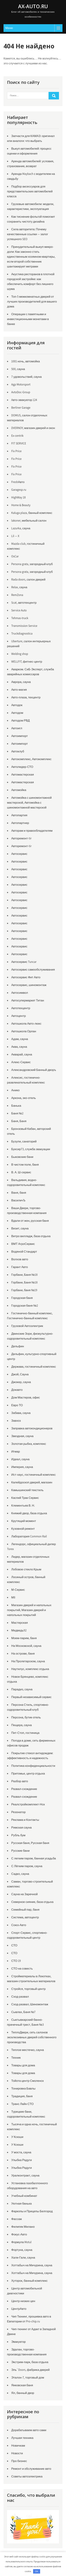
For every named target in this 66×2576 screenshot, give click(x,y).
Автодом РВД (20, 720)
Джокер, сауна (21, 1382)
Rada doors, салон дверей (28, 579)
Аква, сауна (19, 1047)
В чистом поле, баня (25, 1164)
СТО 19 (16, 1961)
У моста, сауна (21, 2152)
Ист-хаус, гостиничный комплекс (33, 1475)
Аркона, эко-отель (23, 1098)
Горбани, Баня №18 (24, 1275)
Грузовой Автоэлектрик (27, 1326)
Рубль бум (18, 1835)
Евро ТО (17, 1405)
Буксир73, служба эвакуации (30, 1149)
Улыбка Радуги (21, 2160)
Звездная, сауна (22, 1436)
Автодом (17, 713)
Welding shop (19, 654)
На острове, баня (23, 1653)
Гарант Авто (19, 1267)
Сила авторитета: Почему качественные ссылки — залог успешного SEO (27, 234)
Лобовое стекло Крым (26, 1569)
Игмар (15, 1451)
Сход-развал (20, 1996)
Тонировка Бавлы (23, 2088)
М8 (13, 1597)
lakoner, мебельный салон (28, 520)
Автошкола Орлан (23, 1031)
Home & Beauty (20, 505)
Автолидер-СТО (22, 767)
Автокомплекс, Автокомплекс (31, 759)
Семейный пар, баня (25, 1909)
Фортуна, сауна (21, 2250)
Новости (17, 2453)
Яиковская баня (22, 2385)
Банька (16, 1106)
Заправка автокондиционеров (31, 1428)
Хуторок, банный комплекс (29, 2281)
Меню (9, 28)
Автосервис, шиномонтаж (28, 985)
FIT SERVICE (18, 443)
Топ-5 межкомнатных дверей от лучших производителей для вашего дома (32, 301)
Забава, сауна (20, 1413)
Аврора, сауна (21, 682)
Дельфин (17, 1346)
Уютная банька (21, 2203)
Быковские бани (22, 1157)
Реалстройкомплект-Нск (28, 1804)
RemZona (17, 595)
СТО (14, 1945)
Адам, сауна (19, 1039)
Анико (15, 1090)
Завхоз (16, 1421)
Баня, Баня (18, 1121)
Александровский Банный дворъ (33, 1070)
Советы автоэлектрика (26, 2476)
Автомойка (18, 790)
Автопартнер (20, 823)
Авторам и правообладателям (31, 831)
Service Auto (19, 610)
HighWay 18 (18, 497)
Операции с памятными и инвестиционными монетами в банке (28, 319)
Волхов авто (19, 1259)
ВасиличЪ (18, 1200)
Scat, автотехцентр (24, 603)
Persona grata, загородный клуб (32, 564)
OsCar (15, 556)
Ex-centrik (17, 436)
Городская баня (22, 1298)
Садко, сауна (20, 1874)
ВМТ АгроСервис (23, 1244)
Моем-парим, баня (24, 1638)
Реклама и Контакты (25, 1820)
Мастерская (19, 1623)
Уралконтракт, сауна (25, 2175)
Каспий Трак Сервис (25, 1498)
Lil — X (15, 536)
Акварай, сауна (21, 1054)
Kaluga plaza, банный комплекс (31, 513)
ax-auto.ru (33, 6)
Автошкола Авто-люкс (26, 1023)
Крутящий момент (23, 1521)
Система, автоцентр (25, 1917)
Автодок (16, 705)
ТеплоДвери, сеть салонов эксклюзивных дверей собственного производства (31, 2037)
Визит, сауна (20, 1228)
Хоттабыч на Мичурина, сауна (31, 2265)
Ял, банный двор (22, 2393)
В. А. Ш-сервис (21, 1172)
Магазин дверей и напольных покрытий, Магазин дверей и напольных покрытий (29, 1610)
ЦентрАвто (18, 2309)
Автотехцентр (20, 1008)
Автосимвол (19, 993)
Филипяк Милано (23, 2227)
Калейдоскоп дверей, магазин (31, 1482)
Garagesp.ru (18, 490)
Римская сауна (21, 1827)
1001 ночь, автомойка (25, 361)
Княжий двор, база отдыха (29, 1513)
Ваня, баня (18, 1193)
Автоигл (16, 728)
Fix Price (16, 451)
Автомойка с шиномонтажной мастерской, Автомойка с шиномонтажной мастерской (29, 802)
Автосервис (19, 854)
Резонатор (18, 1812)
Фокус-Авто (19, 2234)
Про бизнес (19, 2461)
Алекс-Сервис (21, 1062)
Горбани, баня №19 (24, 1290)
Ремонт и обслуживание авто (31, 2469)
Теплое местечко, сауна (27, 2050)
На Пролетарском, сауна (28, 1661)
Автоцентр (18, 1016)
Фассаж (16, 2219)
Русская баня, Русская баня (30, 1843)
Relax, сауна (19, 587)
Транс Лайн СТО (22, 2104)
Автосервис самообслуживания (33, 969)
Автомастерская (22, 774)
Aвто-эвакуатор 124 (24, 400)
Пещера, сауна (21, 1725)
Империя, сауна (22, 1467)
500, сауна (18, 369)
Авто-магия (19, 690)
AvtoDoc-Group (20, 392)
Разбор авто (19, 1781)
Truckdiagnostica (22, 633)
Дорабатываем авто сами (28, 2430)
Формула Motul (21, 2242)
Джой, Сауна (20, 1374)
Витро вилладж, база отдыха (31, 1236)
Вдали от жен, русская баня (30, 1221)
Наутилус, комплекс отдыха (30, 1669)
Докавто (17, 1390)
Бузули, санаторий (24, 1141)
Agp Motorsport (20, 384)
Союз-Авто (18, 1925)
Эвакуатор (18, 2342)
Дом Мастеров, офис (25, 1397)
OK (36, 2571)
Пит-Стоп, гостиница (25, 1733)
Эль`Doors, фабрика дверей (30, 2370)
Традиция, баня (22, 2096)
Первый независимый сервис (31, 1697)
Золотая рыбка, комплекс (28, 1444)
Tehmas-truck (19, 618)
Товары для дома (23, 2065)
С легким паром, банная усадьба (33, 1858)
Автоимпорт (19, 736)
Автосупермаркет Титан (27, 1000)
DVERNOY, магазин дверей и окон (33, 428)
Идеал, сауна (20, 1459)
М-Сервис (18, 1590)
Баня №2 (17, 1113)
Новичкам (18, 2445)
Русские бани (20, 1851)
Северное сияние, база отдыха (32, 1902)
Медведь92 (19, 1630)
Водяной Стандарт (24, 1251)
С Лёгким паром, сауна (26, 1866)
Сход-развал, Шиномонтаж (29, 2004)
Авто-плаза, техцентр (25, 697)
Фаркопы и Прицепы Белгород (32, 2211)
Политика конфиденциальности (33, 1766)
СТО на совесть (22, 1968)
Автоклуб (17, 751)
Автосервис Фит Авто (25, 977)
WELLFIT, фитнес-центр (26, 661)
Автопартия (19, 815)
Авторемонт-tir (21, 838)
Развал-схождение (24, 1789)
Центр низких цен (23, 2301)
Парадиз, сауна (21, 1689)
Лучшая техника (22, 2438)
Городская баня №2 (24, 1305)
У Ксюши (17, 2137)
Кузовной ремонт (23, 1529)
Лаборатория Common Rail (29, 1536)
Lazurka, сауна (20, 528)
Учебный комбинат (24, 2196)
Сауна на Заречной (24, 1894)
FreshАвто (17, 482)
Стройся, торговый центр (28, 1989)
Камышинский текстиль (27, 1490)
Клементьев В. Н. (23, 1505)
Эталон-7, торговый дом (27, 2377)
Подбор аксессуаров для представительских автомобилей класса (30, 191)
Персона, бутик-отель (26, 1717)
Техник (16, 2058)
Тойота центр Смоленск (27, 2081)
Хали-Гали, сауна (23, 2257)
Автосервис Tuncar (23, 962)
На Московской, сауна (26, 1646)
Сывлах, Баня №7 (23, 2012)
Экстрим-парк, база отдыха (29, 2362)
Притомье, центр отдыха (28, 1773)
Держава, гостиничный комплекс (33, 1366)
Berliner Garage (20, 408)
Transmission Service (24, 626)
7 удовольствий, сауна (26, 377)
